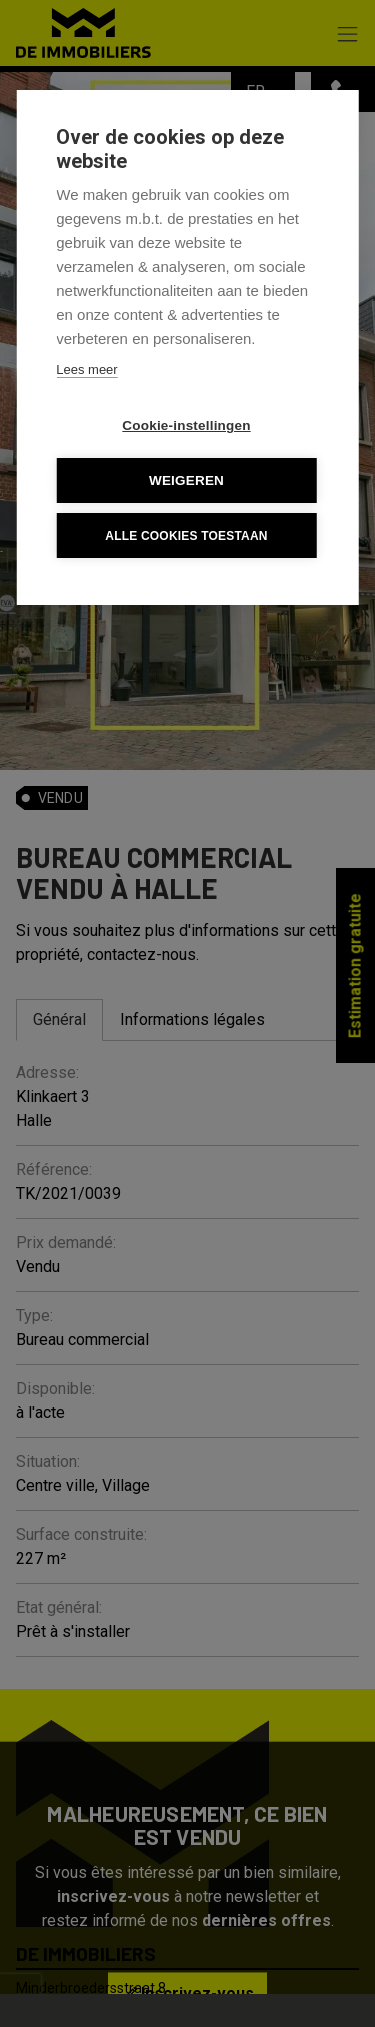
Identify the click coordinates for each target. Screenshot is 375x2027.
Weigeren (186, 480)
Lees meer (86, 369)
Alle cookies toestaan (186, 536)
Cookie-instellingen (186, 425)
